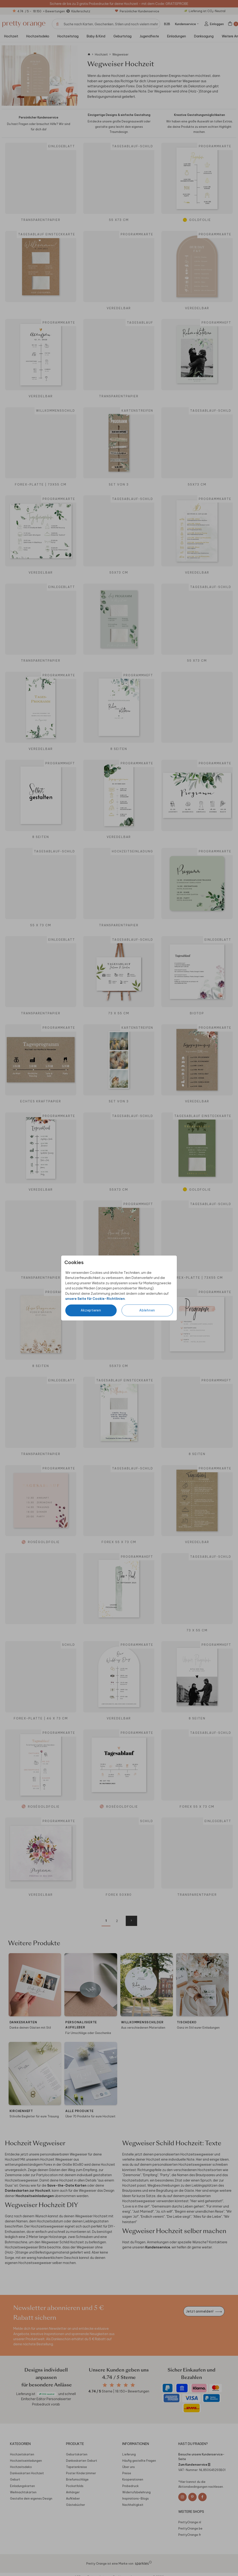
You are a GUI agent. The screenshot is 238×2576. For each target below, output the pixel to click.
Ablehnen (147, 1310)
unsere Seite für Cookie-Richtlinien (95, 1299)
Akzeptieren (91, 1310)
